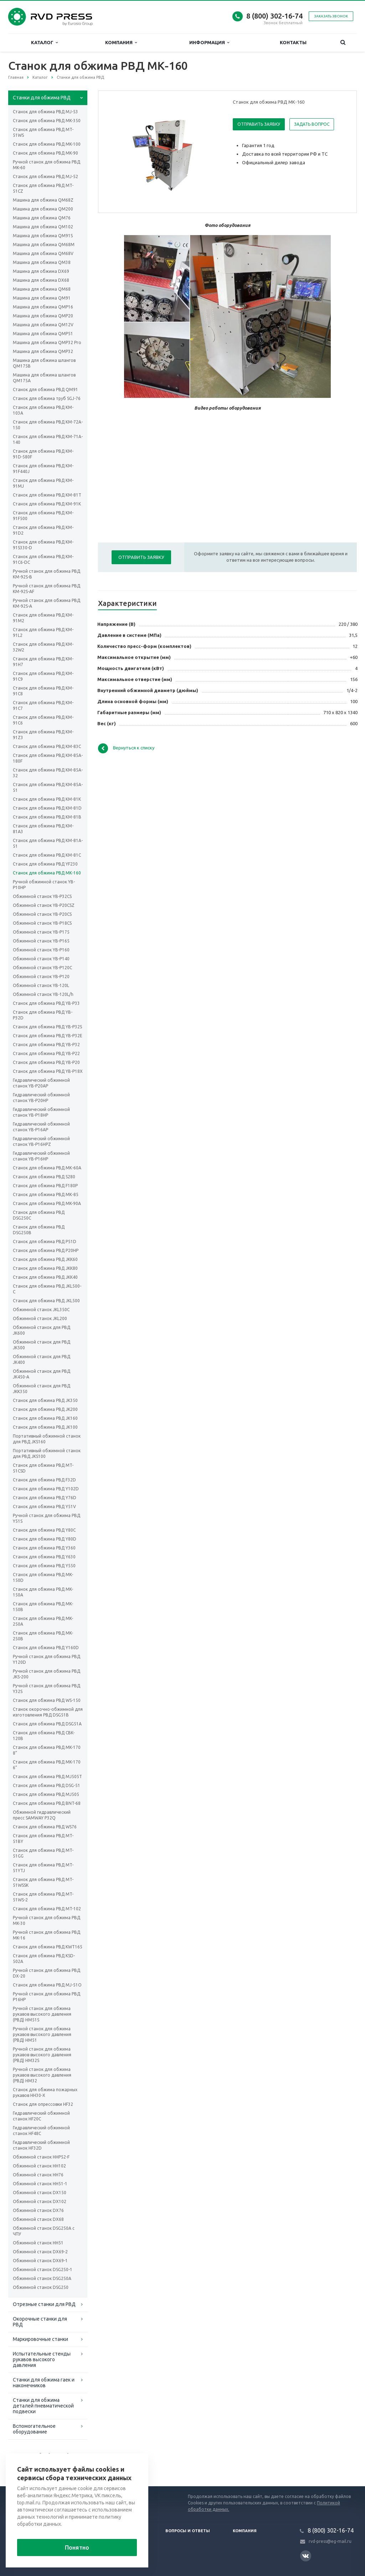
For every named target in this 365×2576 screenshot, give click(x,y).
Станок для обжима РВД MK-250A (43, 1621)
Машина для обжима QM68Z (43, 200)
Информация (209, 42)
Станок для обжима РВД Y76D (44, 1497)
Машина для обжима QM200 (43, 209)
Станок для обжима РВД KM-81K (47, 799)
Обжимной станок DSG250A (42, 2278)
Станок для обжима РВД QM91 (45, 389)
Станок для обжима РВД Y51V (44, 1506)
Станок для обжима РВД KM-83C (47, 746)
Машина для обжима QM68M (43, 244)
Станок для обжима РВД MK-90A (47, 1203)
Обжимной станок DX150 (39, 2192)
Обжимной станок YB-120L (41, 985)
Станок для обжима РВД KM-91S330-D (43, 545)
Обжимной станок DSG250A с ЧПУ (43, 2231)
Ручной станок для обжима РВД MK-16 (46, 1935)
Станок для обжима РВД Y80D (44, 1539)
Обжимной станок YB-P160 (41, 949)
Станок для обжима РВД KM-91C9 (43, 676)
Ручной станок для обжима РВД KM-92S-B (46, 574)
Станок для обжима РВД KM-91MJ (43, 483)
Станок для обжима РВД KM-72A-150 (48, 425)
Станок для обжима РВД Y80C (44, 1530)
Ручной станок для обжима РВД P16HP (46, 1996)
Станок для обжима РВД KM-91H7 (43, 661)
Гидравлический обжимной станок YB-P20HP (41, 1097)
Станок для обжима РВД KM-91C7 (43, 705)
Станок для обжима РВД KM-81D (47, 808)
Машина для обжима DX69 (41, 271)
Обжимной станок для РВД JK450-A (41, 1374)
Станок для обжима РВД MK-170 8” (47, 1750)
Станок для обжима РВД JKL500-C (47, 1289)
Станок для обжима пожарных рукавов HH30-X (45, 2092)
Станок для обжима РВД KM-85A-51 (48, 787)
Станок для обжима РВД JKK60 (45, 1259)
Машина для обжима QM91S (43, 235)
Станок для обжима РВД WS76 (45, 1826)
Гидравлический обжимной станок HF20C (41, 2116)
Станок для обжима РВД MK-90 (45, 153)
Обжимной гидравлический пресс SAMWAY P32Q (42, 1815)
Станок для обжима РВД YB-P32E (47, 1035)
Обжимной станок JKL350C (41, 1309)
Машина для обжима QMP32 (43, 351)
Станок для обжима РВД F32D (44, 1479)
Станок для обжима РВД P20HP (45, 1250)
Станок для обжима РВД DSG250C (39, 1215)
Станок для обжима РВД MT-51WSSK (43, 1882)
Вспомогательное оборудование (34, 2429)
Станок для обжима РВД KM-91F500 (43, 515)
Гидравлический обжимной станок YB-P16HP (41, 1156)
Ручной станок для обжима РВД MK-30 (46, 1920)
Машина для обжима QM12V (43, 324)
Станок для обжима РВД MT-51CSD (43, 1468)
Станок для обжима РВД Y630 (44, 1556)
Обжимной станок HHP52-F (41, 2157)
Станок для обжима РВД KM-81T (47, 495)
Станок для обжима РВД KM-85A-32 (48, 773)
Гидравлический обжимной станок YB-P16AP (41, 1127)
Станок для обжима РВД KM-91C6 (43, 720)
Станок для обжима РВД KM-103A (43, 410)
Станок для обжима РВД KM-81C (47, 855)
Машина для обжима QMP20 (43, 315)
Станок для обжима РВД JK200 (45, 1409)
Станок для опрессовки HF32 (43, 2104)
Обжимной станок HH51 (38, 2242)
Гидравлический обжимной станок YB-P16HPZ (41, 1141)
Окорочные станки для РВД (40, 2321)
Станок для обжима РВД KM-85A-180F (48, 758)
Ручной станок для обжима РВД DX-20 (46, 1973)
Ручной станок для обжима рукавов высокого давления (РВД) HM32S (42, 2055)
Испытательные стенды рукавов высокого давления (42, 2359)
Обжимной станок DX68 (38, 2219)
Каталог (44, 42)
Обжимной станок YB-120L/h (43, 994)
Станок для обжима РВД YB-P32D (42, 1015)
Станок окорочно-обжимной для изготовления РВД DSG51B (48, 1712)
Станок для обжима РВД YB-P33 (46, 1003)
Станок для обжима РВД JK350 (45, 1400)
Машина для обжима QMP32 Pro (47, 342)
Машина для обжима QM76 (42, 217)
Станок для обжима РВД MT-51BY (43, 1838)
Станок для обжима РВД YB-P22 (46, 1053)
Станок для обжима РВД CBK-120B (43, 1735)
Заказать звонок (331, 16)
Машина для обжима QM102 (43, 226)
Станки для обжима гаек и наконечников (43, 2382)
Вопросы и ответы (187, 2531)
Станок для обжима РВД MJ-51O (47, 1985)
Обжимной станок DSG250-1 (42, 2269)
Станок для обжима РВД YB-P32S (47, 1026)
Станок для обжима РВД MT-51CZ (43, 188)
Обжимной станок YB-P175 (41, 932)
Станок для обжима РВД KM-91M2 (43, 618)
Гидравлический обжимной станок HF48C (41, 2130)
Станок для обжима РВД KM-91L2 (43, 632)
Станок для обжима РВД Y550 (44, 1565)
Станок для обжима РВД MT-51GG (43, 1853)
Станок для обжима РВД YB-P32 (46, 1044)
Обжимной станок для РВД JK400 (41, 1359)
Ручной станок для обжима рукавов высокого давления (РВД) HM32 (42, 2075)
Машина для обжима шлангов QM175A (44, 378)
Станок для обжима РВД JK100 (45, 1427)
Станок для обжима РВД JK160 (45, 1418)
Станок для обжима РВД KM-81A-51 (48, 843)
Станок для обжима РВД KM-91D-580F (43, 454)
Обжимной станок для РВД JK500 (41, 1345)
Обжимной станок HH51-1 (40, 2183)
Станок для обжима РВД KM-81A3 (43, 829)
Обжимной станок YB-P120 (41, 976)
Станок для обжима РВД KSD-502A (44, 1958)
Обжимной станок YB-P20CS (42, 914)
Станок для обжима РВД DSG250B (39, 1230)
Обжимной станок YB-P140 (41, 958)
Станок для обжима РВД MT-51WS (43, 132)
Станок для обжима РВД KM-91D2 (43, 530)
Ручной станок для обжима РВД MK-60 (46, 165)
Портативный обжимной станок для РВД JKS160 (47, 1439)
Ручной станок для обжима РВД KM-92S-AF (46, 588)
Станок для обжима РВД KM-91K (47, 504)
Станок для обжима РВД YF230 (45, 864)
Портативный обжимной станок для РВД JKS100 (47, 1453)
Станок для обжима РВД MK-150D (43, 1577)
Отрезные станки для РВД (44, 2304)
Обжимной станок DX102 (39, 2201)
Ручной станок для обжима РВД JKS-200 (46, 1674)
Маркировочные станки (40, 2339)
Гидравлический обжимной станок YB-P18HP (41, 1112)
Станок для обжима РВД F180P (45, 1185)
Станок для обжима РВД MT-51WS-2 (43, 1897)
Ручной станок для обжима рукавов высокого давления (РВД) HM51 (42, 2034)
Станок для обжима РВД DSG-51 (46, 1785)
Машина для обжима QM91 (42, 298)
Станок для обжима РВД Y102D (46, 1488)
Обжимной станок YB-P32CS (42, 896)
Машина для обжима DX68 (41, 280)
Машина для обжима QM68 (42, 289)
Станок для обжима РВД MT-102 (47, 1908)
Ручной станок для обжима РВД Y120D (46, 1659)
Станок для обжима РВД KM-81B (47, 817)
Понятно (77, 2547)
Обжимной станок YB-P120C (42, 967)
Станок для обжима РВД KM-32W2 (43, 647)
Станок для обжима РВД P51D (44, 1241)
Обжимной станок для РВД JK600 (41, 1330)
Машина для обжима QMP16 (43, 307)
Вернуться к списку (126, 748)
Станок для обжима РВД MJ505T (47, 1776)
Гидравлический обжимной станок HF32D (41, 2145)
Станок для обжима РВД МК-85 (45, 1194)
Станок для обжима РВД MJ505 (46, 1794)
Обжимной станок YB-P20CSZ (43, 905)
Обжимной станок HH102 (39, 2166)
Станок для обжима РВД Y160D (46, 1647)
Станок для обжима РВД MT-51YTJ (43, 1868)
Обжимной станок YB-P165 (41, 941)
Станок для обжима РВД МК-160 (47, 873)
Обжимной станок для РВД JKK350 (41, 1388)
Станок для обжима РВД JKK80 (45, 1268)
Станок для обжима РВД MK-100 (47, 144)
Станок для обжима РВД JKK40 (45, 1277)
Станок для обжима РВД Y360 (44, 1548)
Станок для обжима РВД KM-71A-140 (48, 439)
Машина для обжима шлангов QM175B (44, 363)
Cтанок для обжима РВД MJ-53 (45, 111)
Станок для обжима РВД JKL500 (46, 1300)
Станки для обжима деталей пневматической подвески (43, 2405)
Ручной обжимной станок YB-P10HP (44, 884)
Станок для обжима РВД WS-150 (47, 1700)
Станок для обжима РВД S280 (44, 1176)
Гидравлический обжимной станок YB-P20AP (41, 1083)
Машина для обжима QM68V (43, 253)
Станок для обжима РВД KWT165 (47, 1946)
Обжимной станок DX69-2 (40, 2251)
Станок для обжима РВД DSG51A (47, 1723)
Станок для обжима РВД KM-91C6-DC (43, 559)
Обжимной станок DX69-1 (40, 2260)
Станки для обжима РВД (42, 97)
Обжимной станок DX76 (38, 2210)
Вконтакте (305, 2555)
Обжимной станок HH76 (38, 2174)
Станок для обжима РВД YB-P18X (48, 1071)
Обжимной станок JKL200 (40, 1318)
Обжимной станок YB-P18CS (42, 923)
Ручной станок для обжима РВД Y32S (46, 1688)
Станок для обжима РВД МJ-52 (45, 176)
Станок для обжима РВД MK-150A (43, 1592)
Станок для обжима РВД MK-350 (47, 120)
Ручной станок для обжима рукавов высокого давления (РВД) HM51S (42, 2014)
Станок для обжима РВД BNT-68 (47, 1803)
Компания (121, 42)
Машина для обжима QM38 (42, 262)
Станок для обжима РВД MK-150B (43, 1606)
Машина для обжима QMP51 (43, 333)
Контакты (293, 42)
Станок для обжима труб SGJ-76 (47, 398)
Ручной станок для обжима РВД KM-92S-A (46, 603)
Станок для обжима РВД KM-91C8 (43, 691)
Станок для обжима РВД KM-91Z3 (43, 734)
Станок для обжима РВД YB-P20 (46, 1062)
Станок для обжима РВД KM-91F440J (43, 468)
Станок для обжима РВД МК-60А (47, 1167)
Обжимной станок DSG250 (40, 2287)
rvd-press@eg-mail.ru (330, 2541)
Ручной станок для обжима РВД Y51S (46, 1518)
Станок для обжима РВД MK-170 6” (47, 1765)
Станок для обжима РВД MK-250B (43, 1636)
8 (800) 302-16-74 (274, 16)
